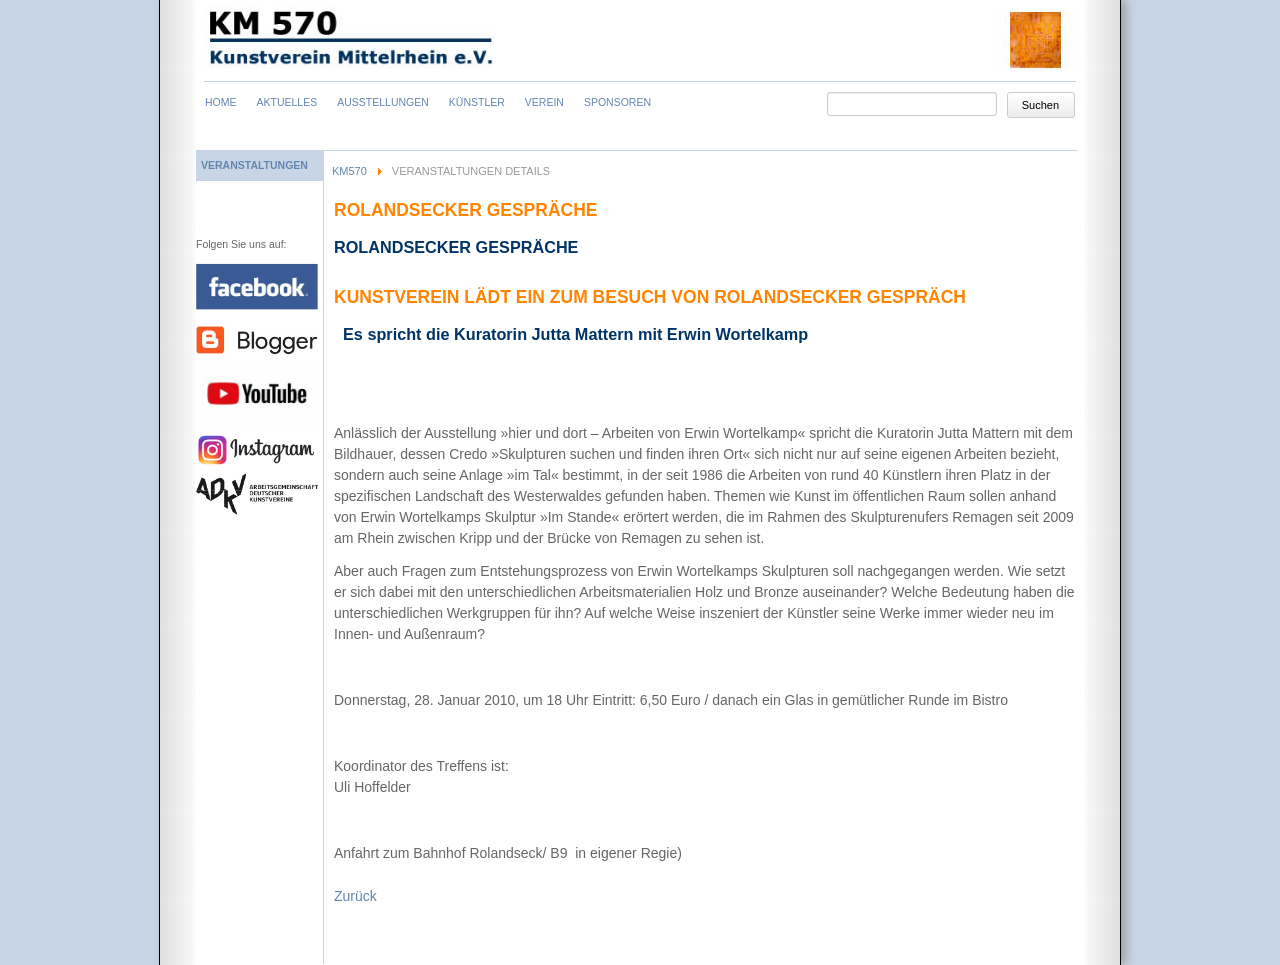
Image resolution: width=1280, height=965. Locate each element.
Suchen (1040, 105)
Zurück (355, 896)
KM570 (349, 171)
